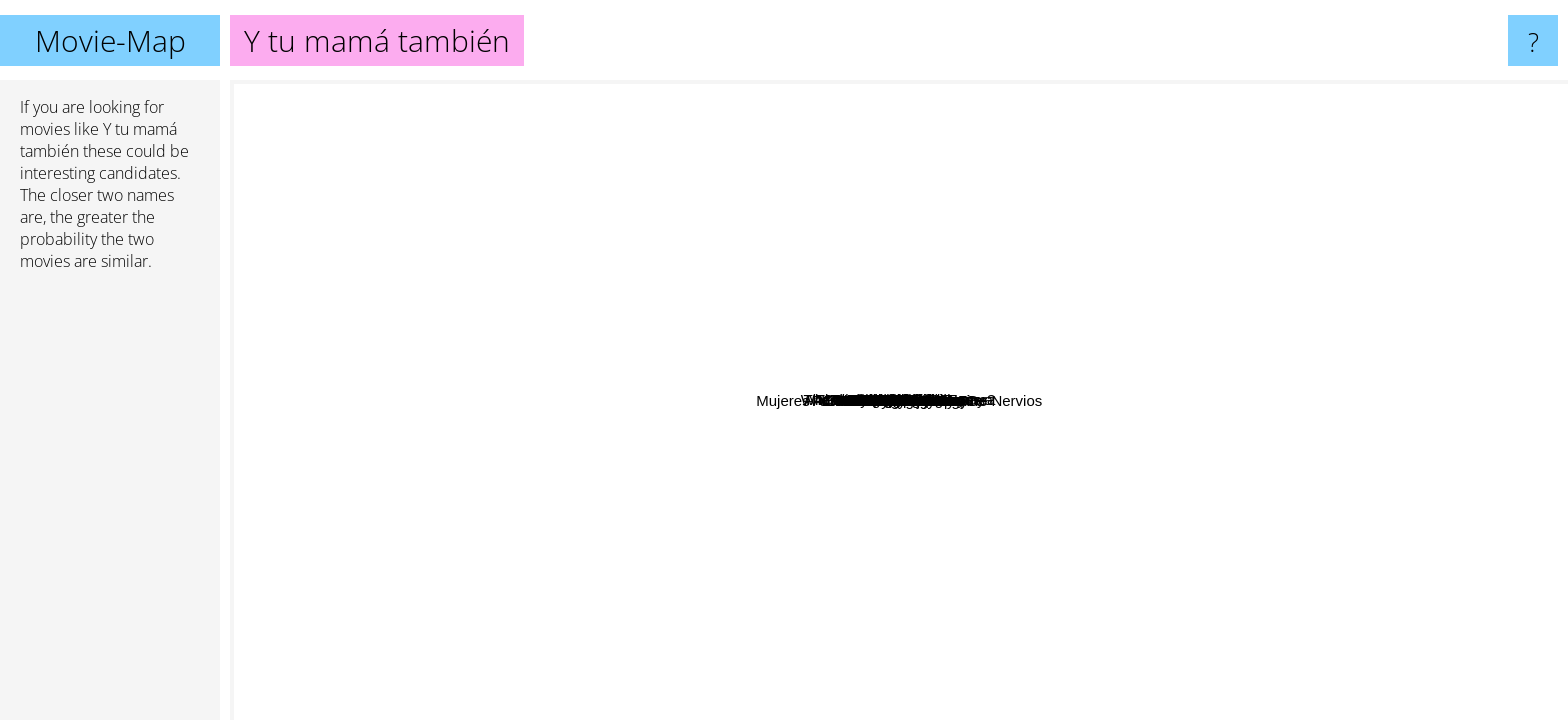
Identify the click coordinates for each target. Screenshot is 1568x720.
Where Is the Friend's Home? (608, 182)
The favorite (865, 93)
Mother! (1031, 583)
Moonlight (1167, 402)
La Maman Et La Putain (1364, 625)
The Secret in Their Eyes (959, 371)
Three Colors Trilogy (1065, 508)
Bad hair (801, 652)
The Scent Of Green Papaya (541, 228)
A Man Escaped (625, 358)
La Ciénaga (448, 506)
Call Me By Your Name (752, 227)
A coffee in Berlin (1364, 547)
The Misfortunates (600, 558)
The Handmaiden (1045, 485)
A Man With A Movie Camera (1402, 413)
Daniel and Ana (495, 387)
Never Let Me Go (1061, 410)
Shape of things (926, 216)
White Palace (1181, 172)
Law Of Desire (907, 706)
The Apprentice (1061, 166)
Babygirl (705, 655)
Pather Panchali (515, 416)
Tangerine (948, 393)
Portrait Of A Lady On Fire (746, 421)
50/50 (750, 476)
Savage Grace (786, 267)
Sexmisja (367, 401)
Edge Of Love (969, 255)
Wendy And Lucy (557, 531)
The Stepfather (1336, 213)
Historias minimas (1053, 646)
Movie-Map (110, 40)
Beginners (750, 341)
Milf (859, 548)
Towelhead (779, 158)
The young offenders (976, 140)
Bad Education (1237, 246)
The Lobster (1273, 450)
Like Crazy (1091, 533)
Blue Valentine (955, 408)
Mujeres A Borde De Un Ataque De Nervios (982, 674)
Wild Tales (939, 446)
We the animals (972, 175)
